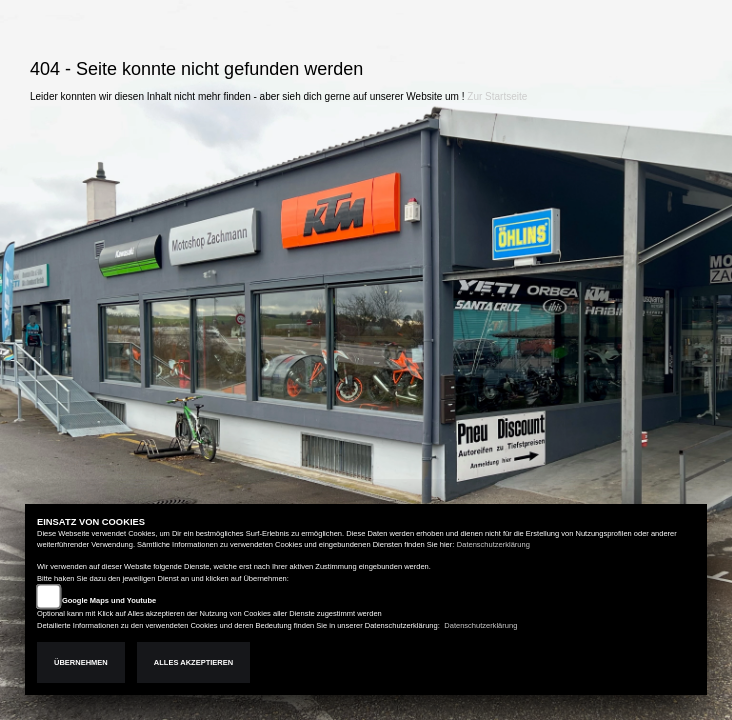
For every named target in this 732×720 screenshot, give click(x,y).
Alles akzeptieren (193, 662)
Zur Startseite (497, 96)
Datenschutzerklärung (493, 544)
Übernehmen (81, 662)
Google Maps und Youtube (109, 600)
